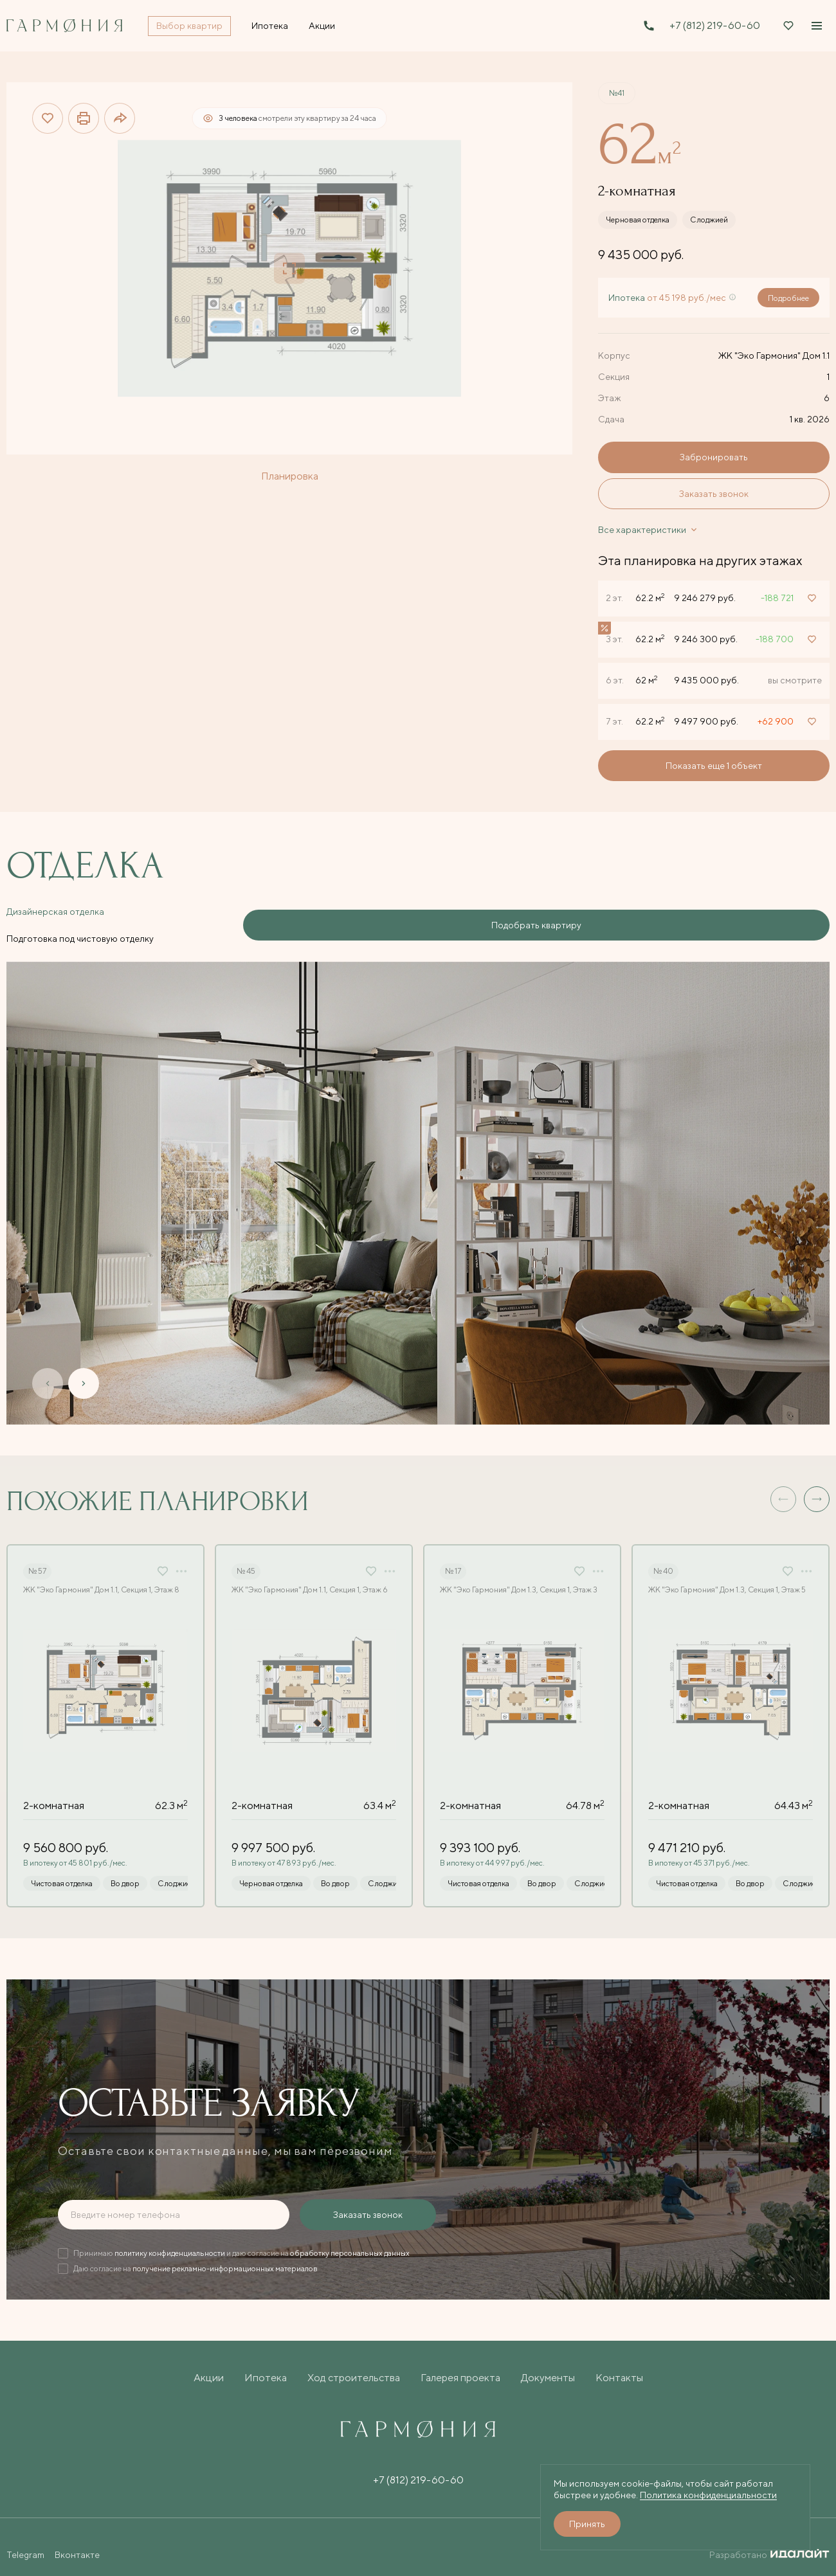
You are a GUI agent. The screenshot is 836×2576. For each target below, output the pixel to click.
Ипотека (265, 2367)
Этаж (609, 398)
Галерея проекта (460, 2367)
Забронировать (714, 457)
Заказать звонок (714, 494)
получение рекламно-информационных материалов (225, 2257)
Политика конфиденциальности (708, 2495)
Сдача (611, 419)
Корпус (614, 355)
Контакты (619, 2367)
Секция (614, 377)
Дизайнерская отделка (55, 920)
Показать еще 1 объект (714, 766)
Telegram (25, 2544)
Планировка (289, 476)
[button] (817, 1488)
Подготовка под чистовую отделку (203, 920)
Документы (548, 2367)
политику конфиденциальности (169, 2242)
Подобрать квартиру (752, 920)
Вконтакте (77, 2544)
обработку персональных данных (350, 2242)
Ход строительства (353, 2367)
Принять (587, 2524)
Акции (209, 2367)
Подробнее (788, 298)
